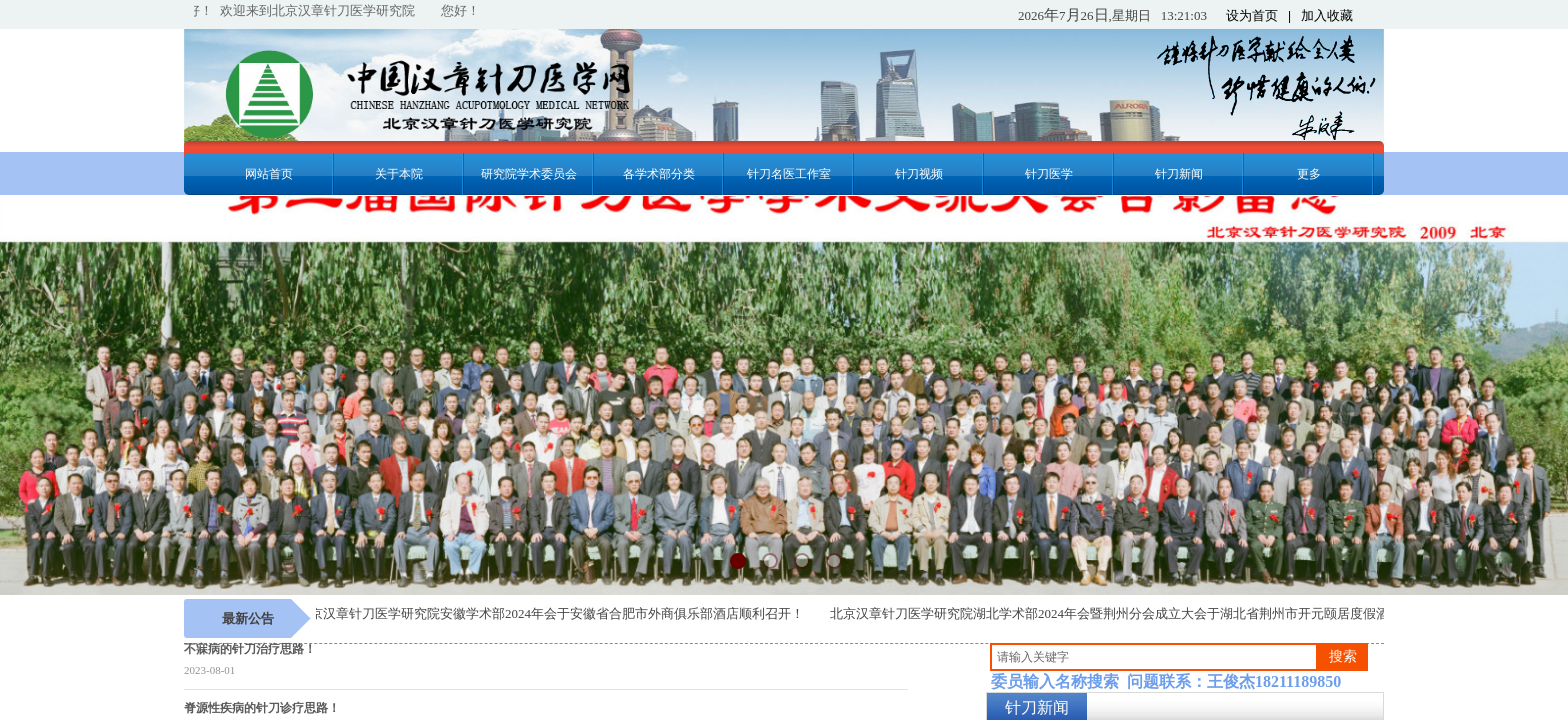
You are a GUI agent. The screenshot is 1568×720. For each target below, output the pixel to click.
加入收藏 (1327, 15)
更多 (1309, 174)
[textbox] (1154, 657)
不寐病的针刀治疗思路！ (250, 649)
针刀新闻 (1179, 174)
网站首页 (269, 174)
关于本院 (399, 174)
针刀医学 (1049, 174)
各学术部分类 (659, 174)
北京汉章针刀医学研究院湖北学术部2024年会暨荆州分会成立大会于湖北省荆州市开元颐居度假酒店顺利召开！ (1151, 613)
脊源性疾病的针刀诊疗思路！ (262, 708)
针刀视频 (919, 174)
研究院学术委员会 (529, 174)
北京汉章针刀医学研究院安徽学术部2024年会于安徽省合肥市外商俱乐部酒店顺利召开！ (553, 613)
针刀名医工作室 (789, 174)
